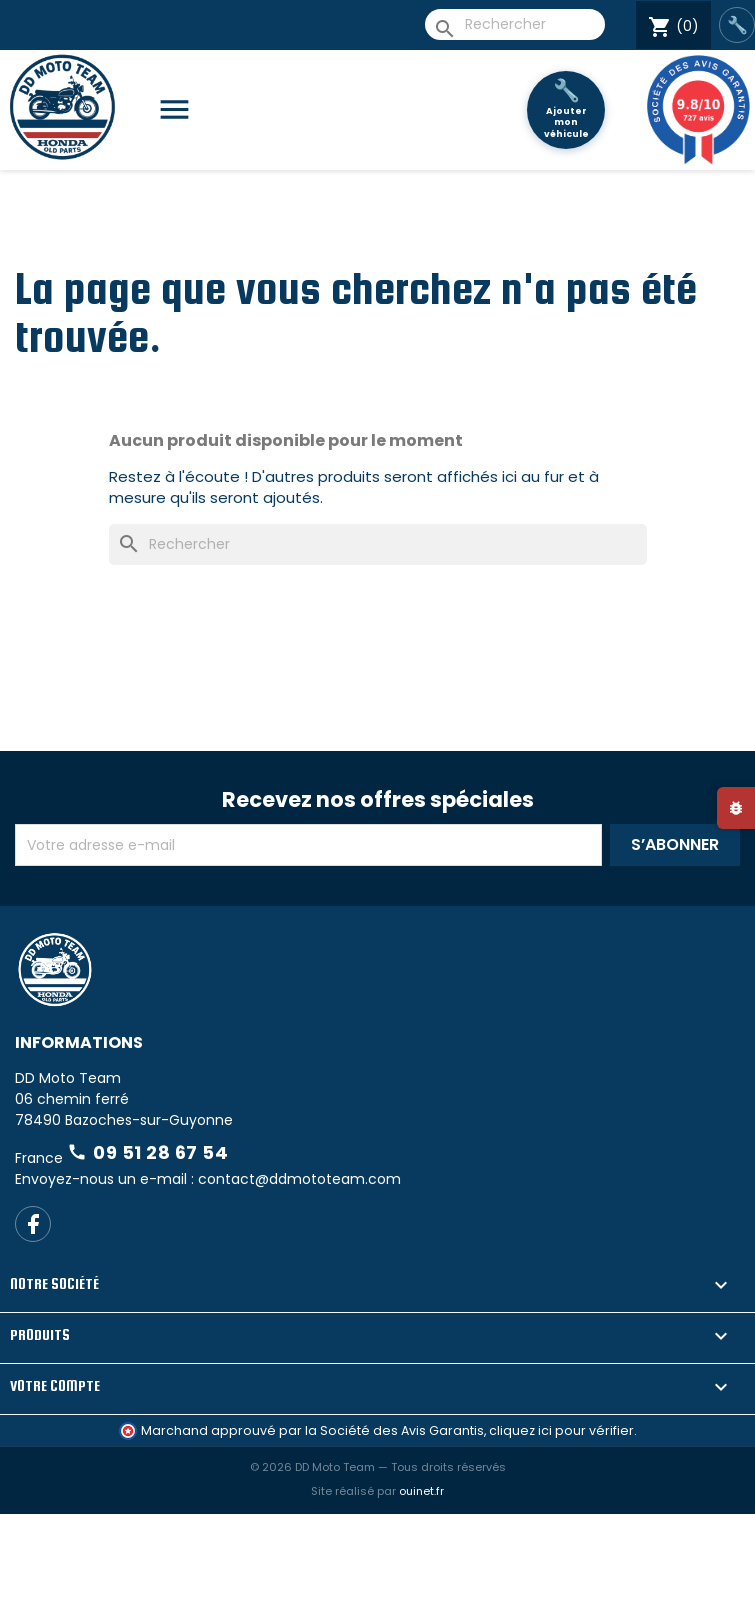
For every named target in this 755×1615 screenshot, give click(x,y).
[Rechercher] (515, 24)
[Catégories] (182, 110)
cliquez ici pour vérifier (561, 1430)
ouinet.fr (421, 1491)
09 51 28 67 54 (147, 1152)
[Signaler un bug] (736, 808)
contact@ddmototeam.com (299, 1179)
